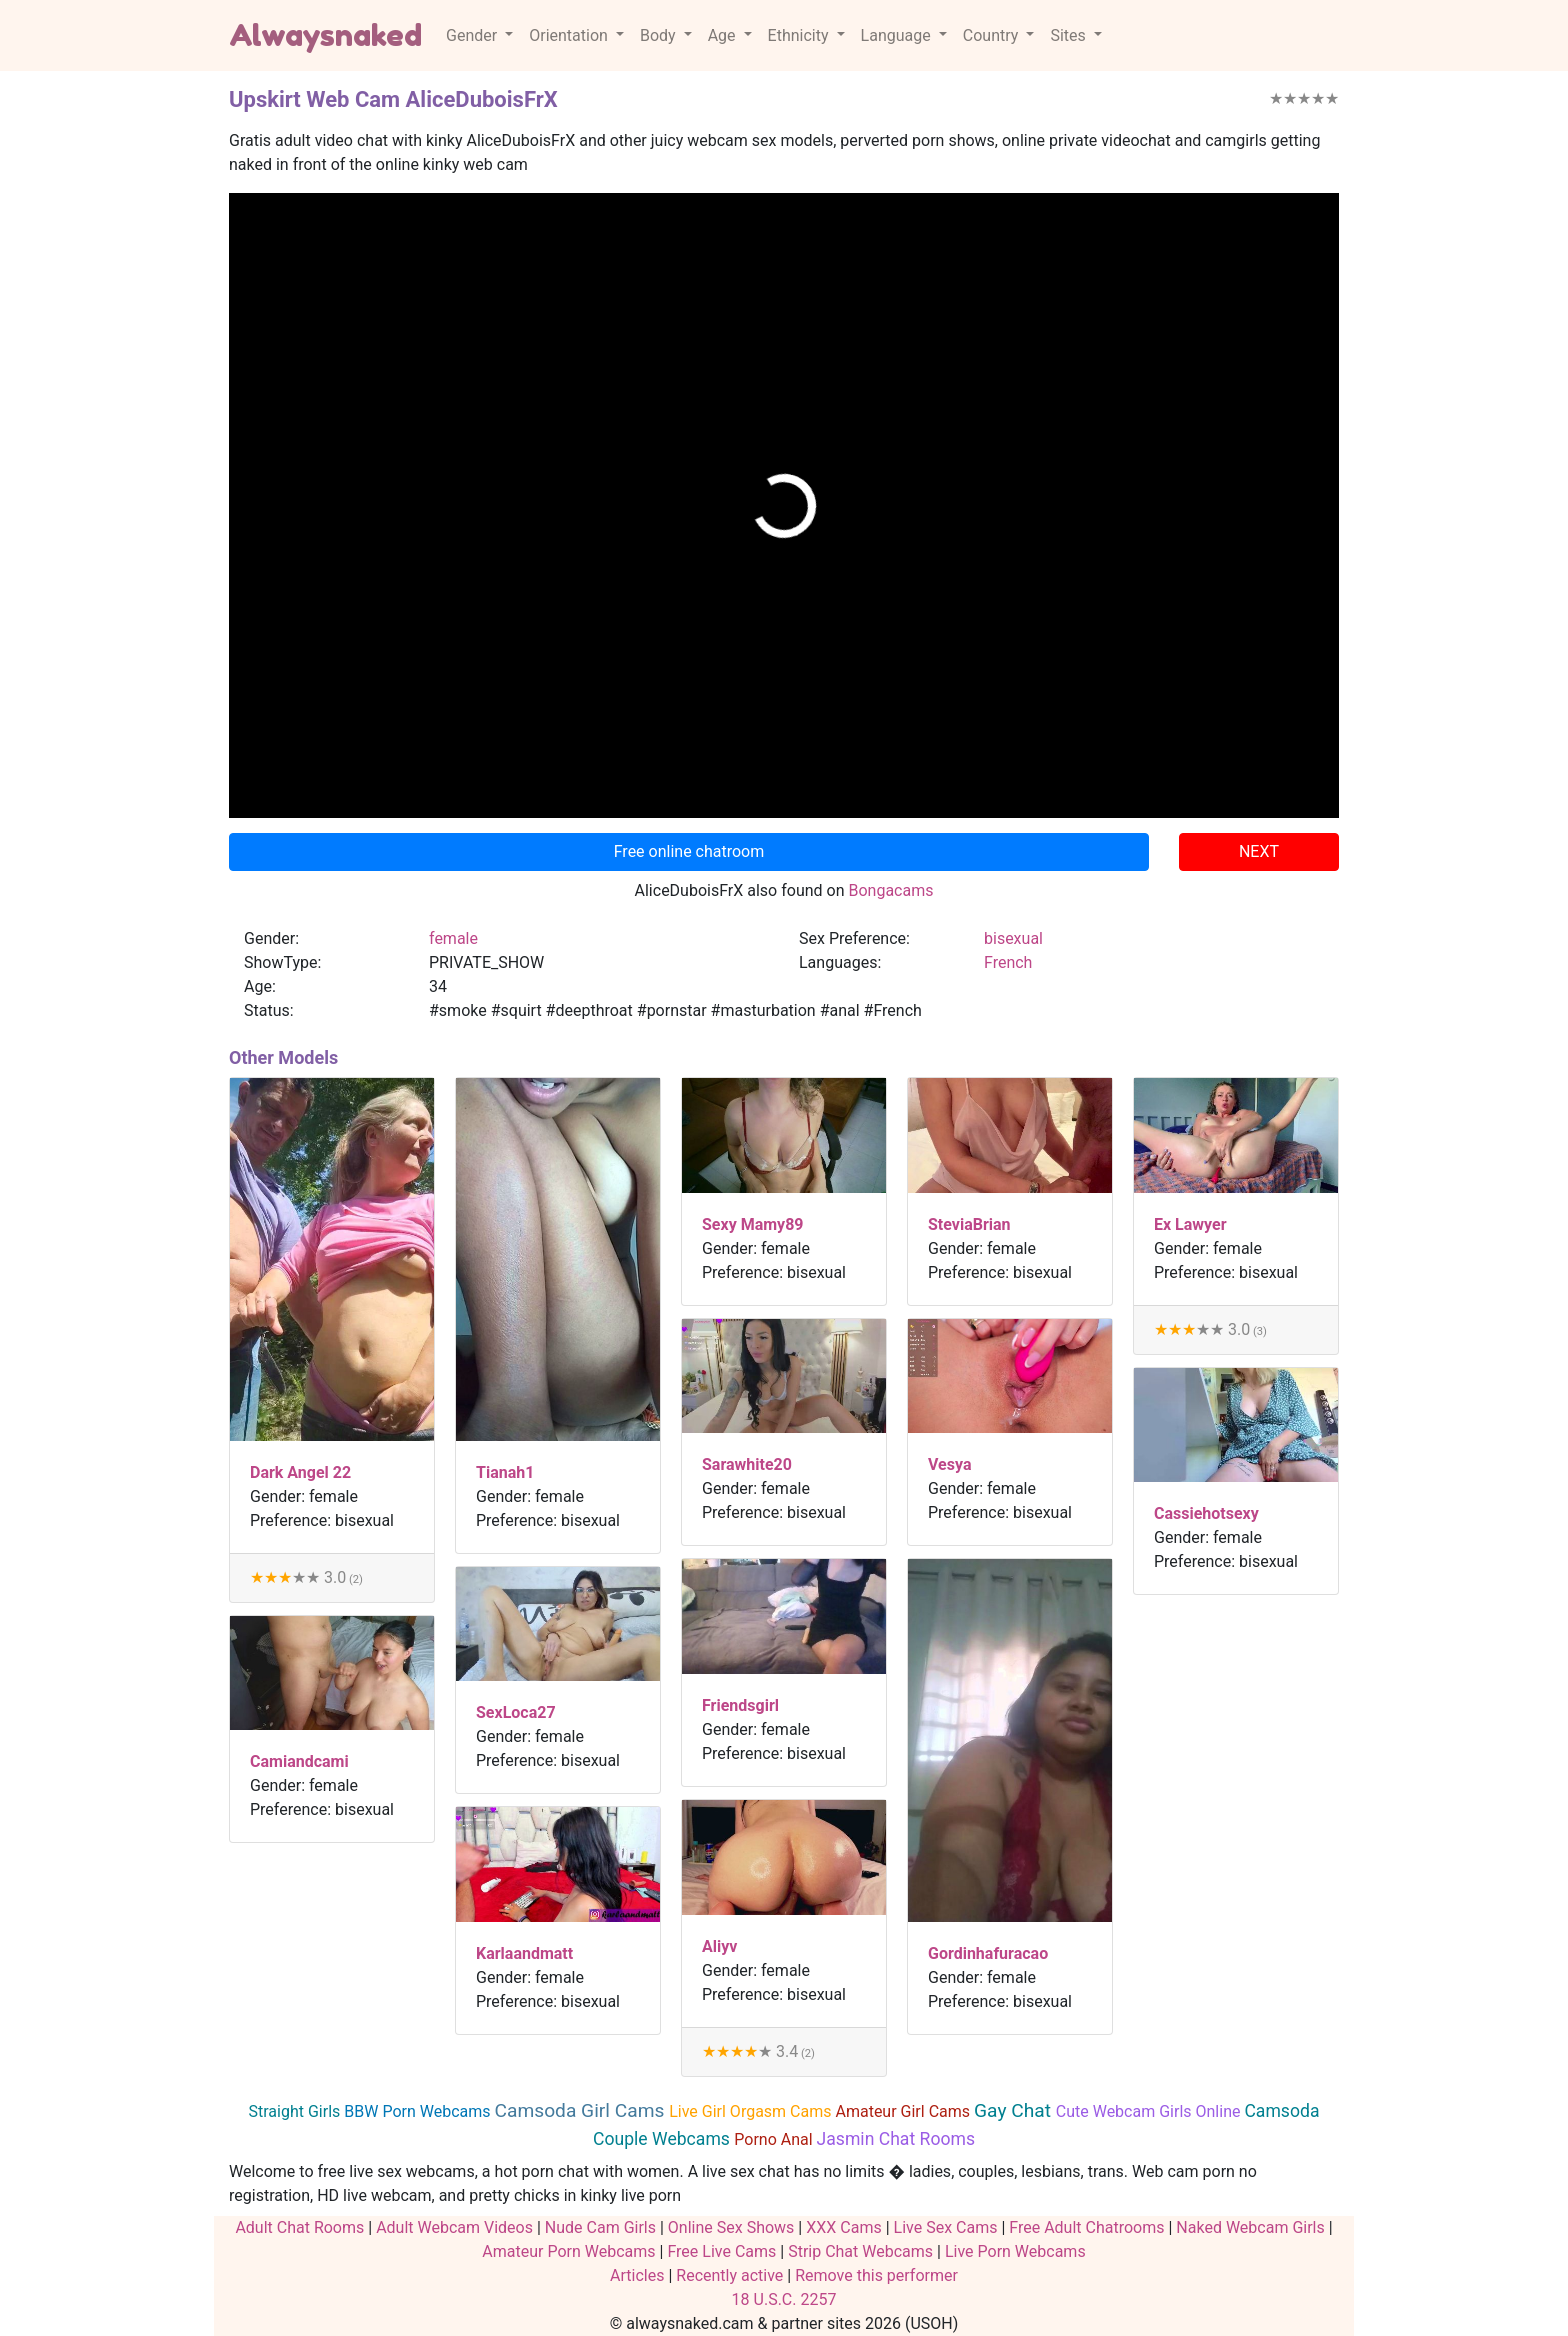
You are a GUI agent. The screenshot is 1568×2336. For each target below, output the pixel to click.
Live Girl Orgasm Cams (752, 2111)
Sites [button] (1069, 35)
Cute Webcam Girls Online (1150, 2111)
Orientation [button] (570, 35)
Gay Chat (1015, 2110)
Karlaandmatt (524, 1953)
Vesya (949, 1464)
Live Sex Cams (946, 2227)
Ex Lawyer (1190, 1224)
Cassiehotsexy (1206, 1513)
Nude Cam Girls (600, 2227)
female (453, 938)
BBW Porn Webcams (419, 2111)
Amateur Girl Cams (904, 2111)
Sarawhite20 (747, 1464)
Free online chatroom (689, 851)
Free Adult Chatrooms (1086, 2227)
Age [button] (724, 35)
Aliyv (719, 1946)
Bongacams (890, 890)
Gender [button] (473, 35)
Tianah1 (505, 1472)
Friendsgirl (740, 1705)
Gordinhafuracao (988, 1953)
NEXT (1259, 851)
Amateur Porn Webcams (568, 2251)
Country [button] (993, 35)
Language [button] (898, 35)
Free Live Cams (721, 2251)
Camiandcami (299, 1761)
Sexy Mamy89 (753, 1224)
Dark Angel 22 (300, 1472)
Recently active (729, 2275)
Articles (637, 2275)
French (1008, 962)
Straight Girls (297, 2111)
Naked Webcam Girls (1250, 2227)
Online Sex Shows (731, 2227)
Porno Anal (775, 2139)
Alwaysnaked (325, 35)
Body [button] (660, 35)
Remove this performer (876, 2275)
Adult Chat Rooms (299, 2227)
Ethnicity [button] (800, 35)
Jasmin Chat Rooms (896, 2139)
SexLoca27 (516, 1712)
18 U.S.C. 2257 (784, 2299)
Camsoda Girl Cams (581, 2110)
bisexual (1013, 938)
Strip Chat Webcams (860, 2251)
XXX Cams (843, 2227)
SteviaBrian (969, 1224)
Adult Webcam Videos (454, 2227)
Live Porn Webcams (1015, 2251)
